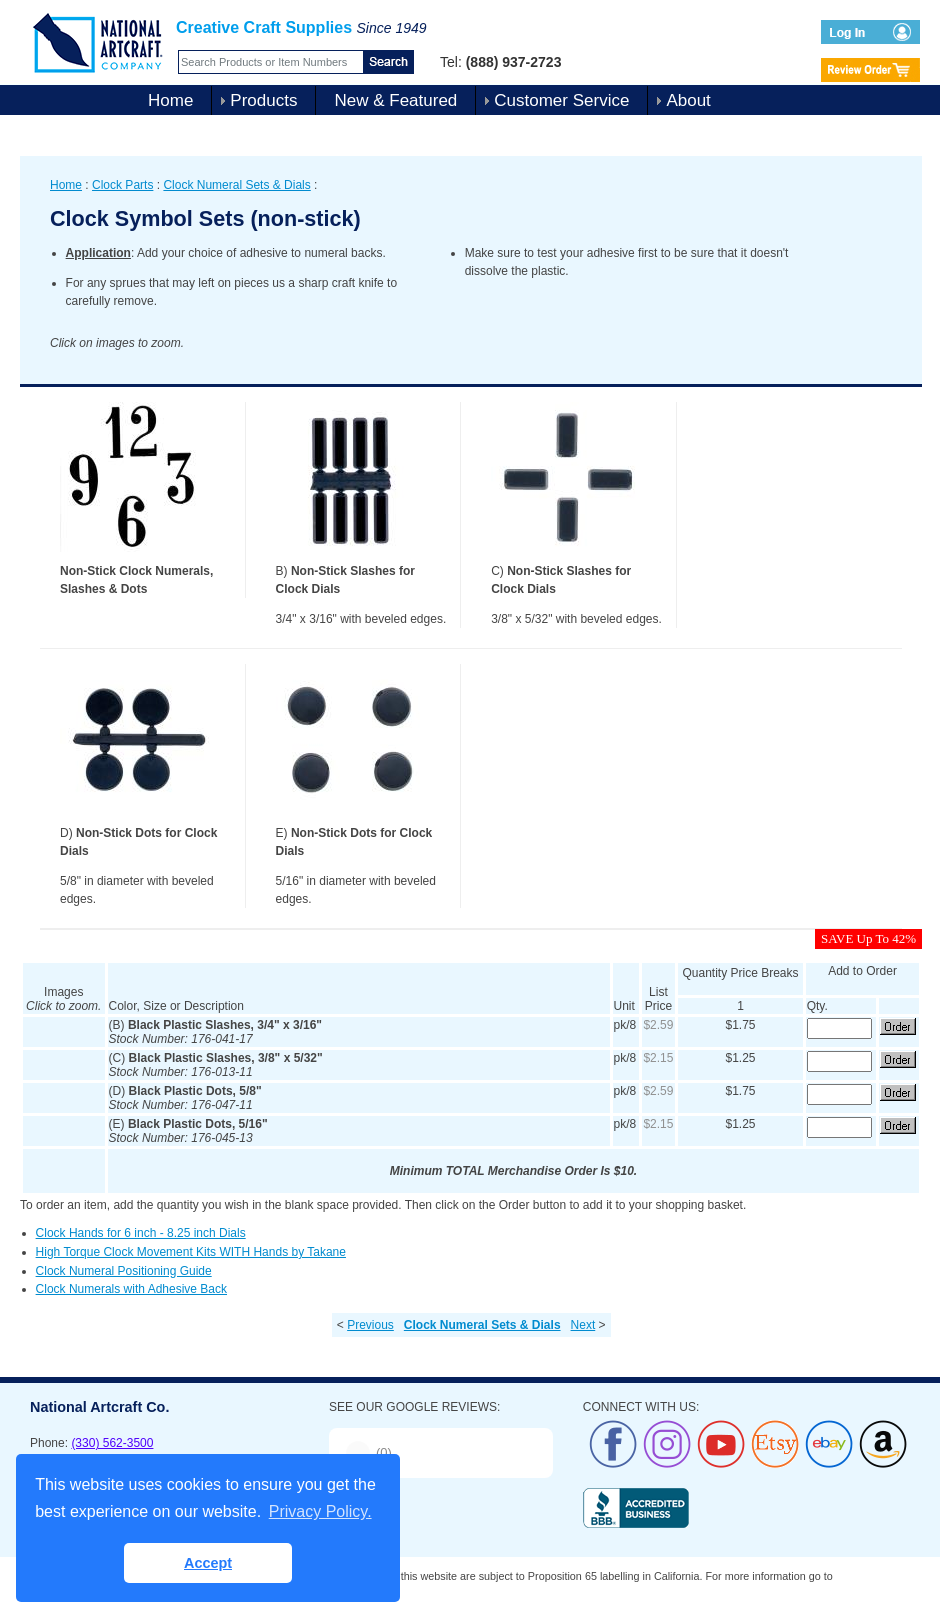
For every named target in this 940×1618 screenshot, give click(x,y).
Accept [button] (208, 1563)
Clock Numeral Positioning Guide (124, 1271)
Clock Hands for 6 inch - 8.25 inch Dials (141, 1233)
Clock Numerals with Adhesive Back (131, 1289)
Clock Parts (122, 185)
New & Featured (395, 100)
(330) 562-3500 (112, 1443)
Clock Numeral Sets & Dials (236, 185)
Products (263, 100)
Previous (370, 1325)
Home (170, 100)
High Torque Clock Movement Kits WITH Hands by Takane (191, 1252)
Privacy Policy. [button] (320, 1511)
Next (583, 1325)
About (688, 100)
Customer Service (561, 100)
